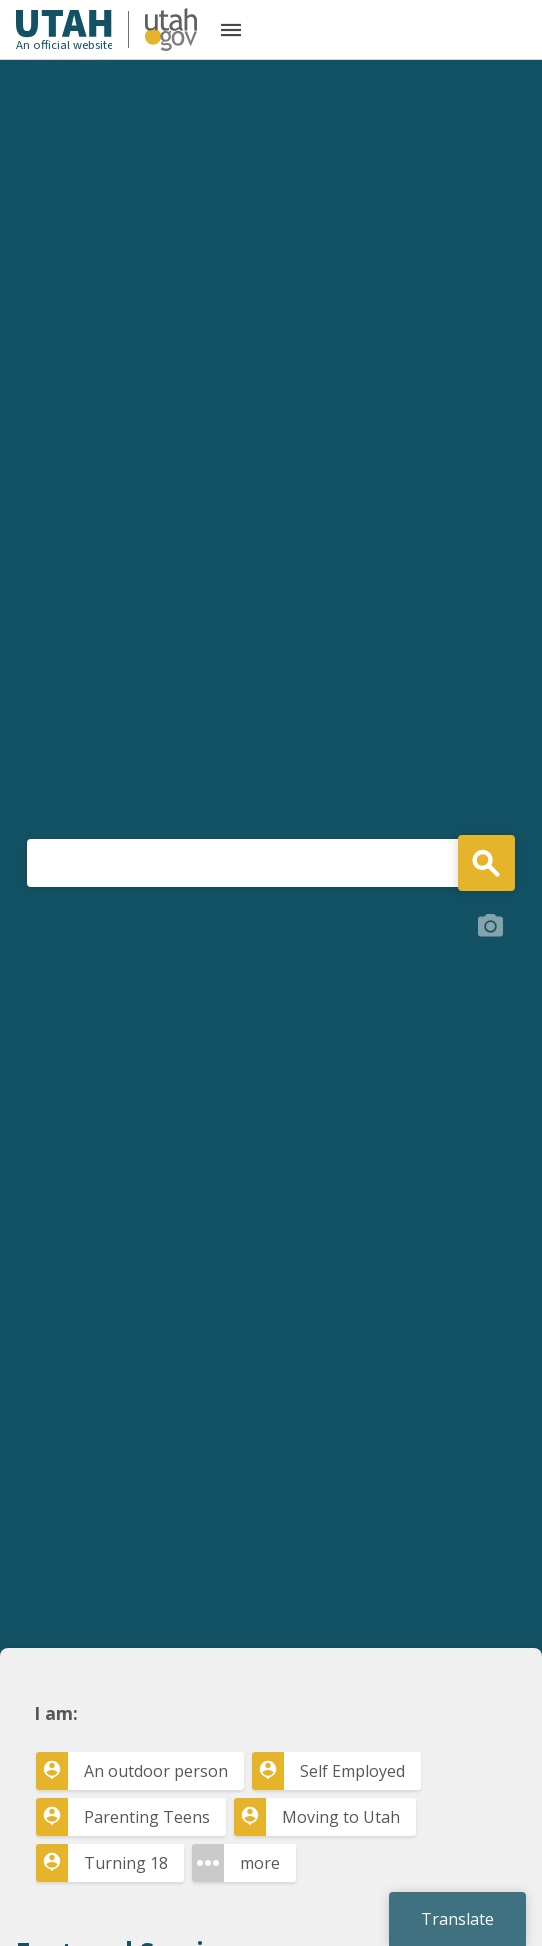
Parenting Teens (147, 1817)
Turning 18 (126, 1863)
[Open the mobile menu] (231, 30)
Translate (457, 1919)
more (260, 1863)
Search (486, 863)
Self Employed (352, 1771)
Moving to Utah (341, 1817)
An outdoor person (156, 1771)
